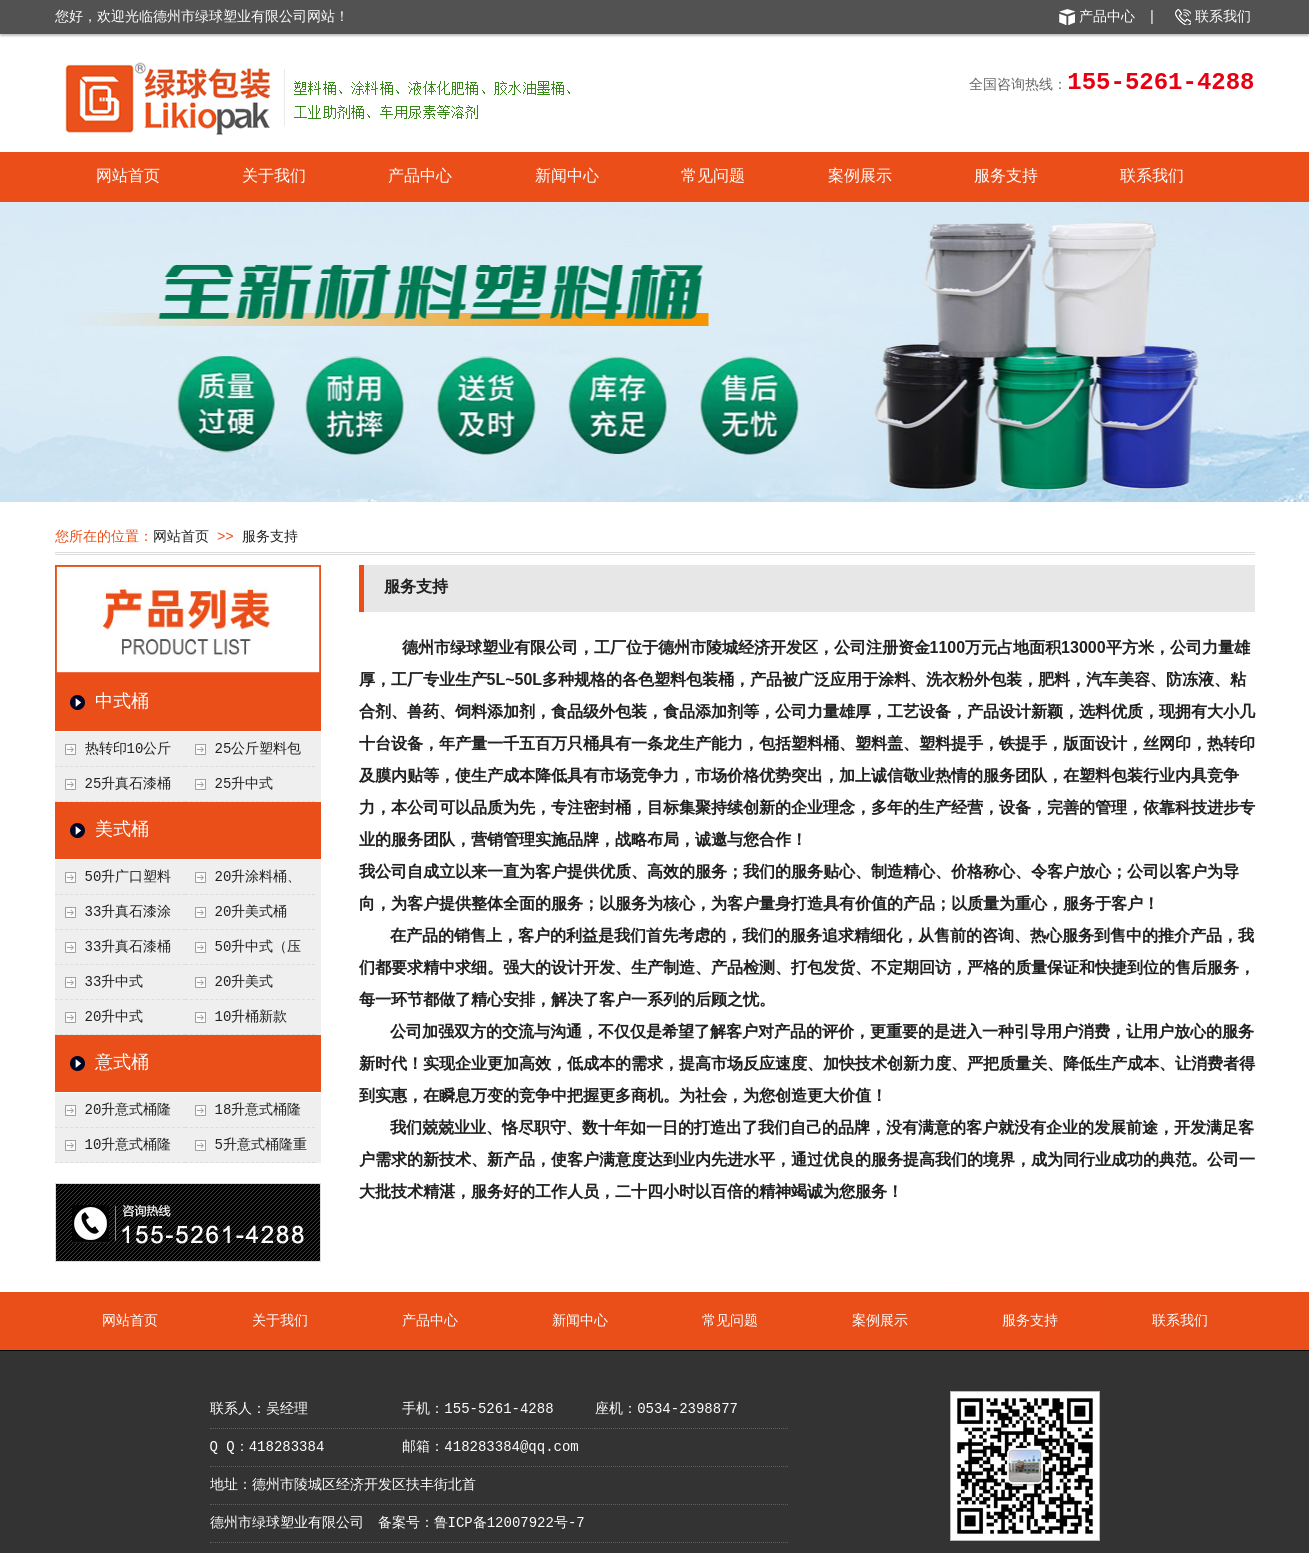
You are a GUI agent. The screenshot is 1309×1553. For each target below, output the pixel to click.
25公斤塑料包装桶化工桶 (243, 754)
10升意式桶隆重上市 (113, 1150)
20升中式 (114, 1017)
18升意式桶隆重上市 (243, 1115)
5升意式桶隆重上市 (246, 1150)
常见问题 (713, 177)
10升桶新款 (251, 1017)
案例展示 (860, 177)
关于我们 (274, 177)
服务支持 (1006, 177)
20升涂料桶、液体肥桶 (243, 882)
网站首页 (128, 177)
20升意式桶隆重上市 (113, 1115)
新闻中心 (567, 177)
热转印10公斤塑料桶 (113, 754)
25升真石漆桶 (128, 784)
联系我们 (1223, 17)
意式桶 (122, 1063)
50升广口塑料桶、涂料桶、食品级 (118, 882)
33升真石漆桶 (128, 947)
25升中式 (244, 784)
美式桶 (122, 830)
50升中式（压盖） (243, 952)
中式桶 (122, 702)
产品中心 (1107, 17)
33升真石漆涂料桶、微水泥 (113, 917)
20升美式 (244, 982)
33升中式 (114, 982)
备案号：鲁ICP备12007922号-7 (481, 1523)
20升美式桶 (251, 912)
